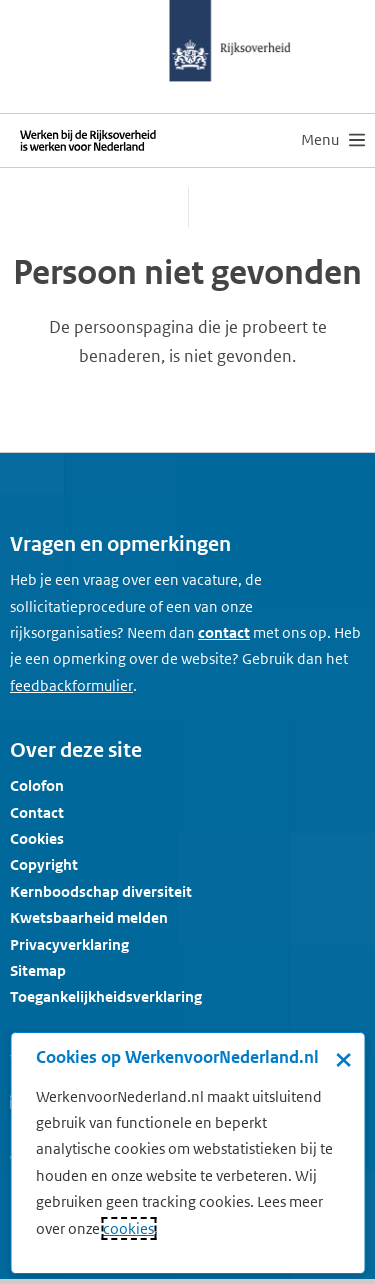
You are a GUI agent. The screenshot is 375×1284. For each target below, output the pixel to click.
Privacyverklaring (69, 944)
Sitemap (38, 970)
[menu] (333, 140)
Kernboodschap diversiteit (101, 891)
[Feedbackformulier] (71, 686)
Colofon (37, 785)
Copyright (44, 864)
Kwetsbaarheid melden (89, 917)
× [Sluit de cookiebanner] (343, 1059)
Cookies (37, 838)
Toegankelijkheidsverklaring (106, 996)
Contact (37, 812)
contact (224, 632)
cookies (128, 1228)
